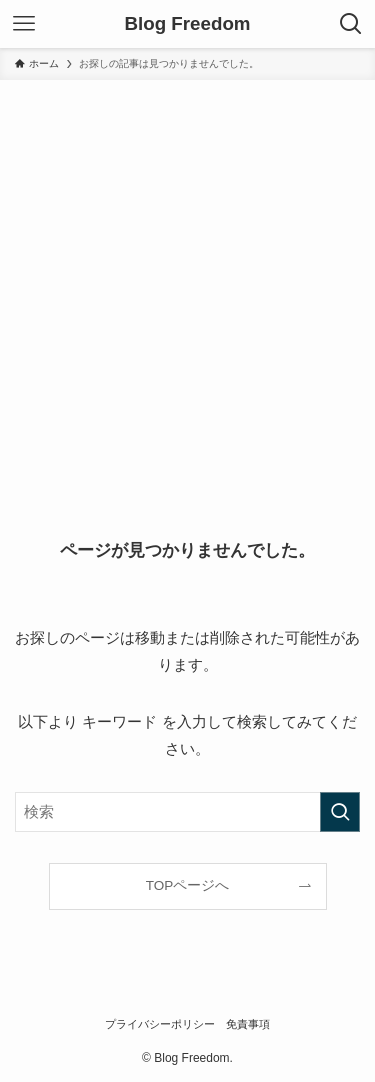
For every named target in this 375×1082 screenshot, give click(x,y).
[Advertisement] (187, 277)
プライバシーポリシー (160, 1024)
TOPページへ (188, 885)
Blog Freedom (187, 24)
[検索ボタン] (351, 24)
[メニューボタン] (24, 24)
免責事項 (248, 1024)
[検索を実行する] (340, 812)
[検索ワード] (187, 812)
